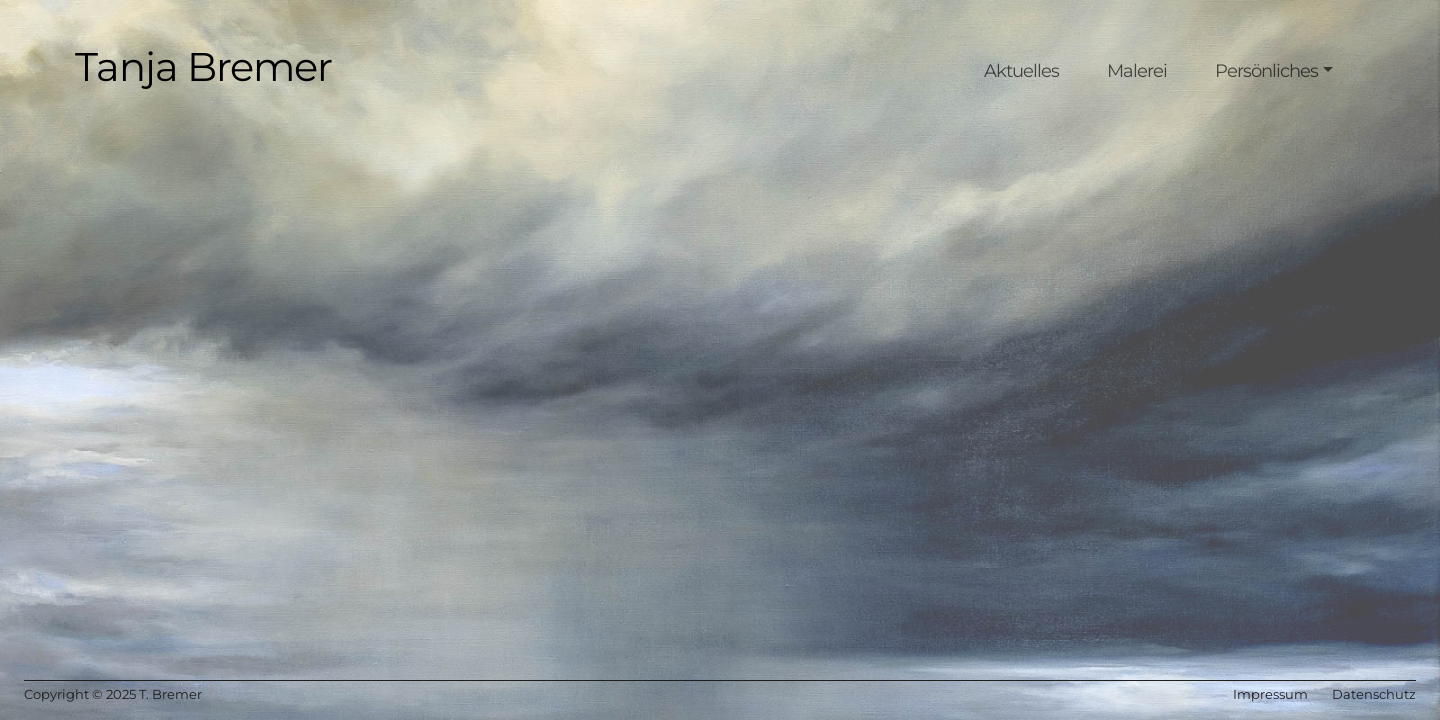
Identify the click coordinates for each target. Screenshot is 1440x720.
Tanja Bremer (203, 66)
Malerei (1137, 71)
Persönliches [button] (1266, 71)
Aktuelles (1021, 71)
